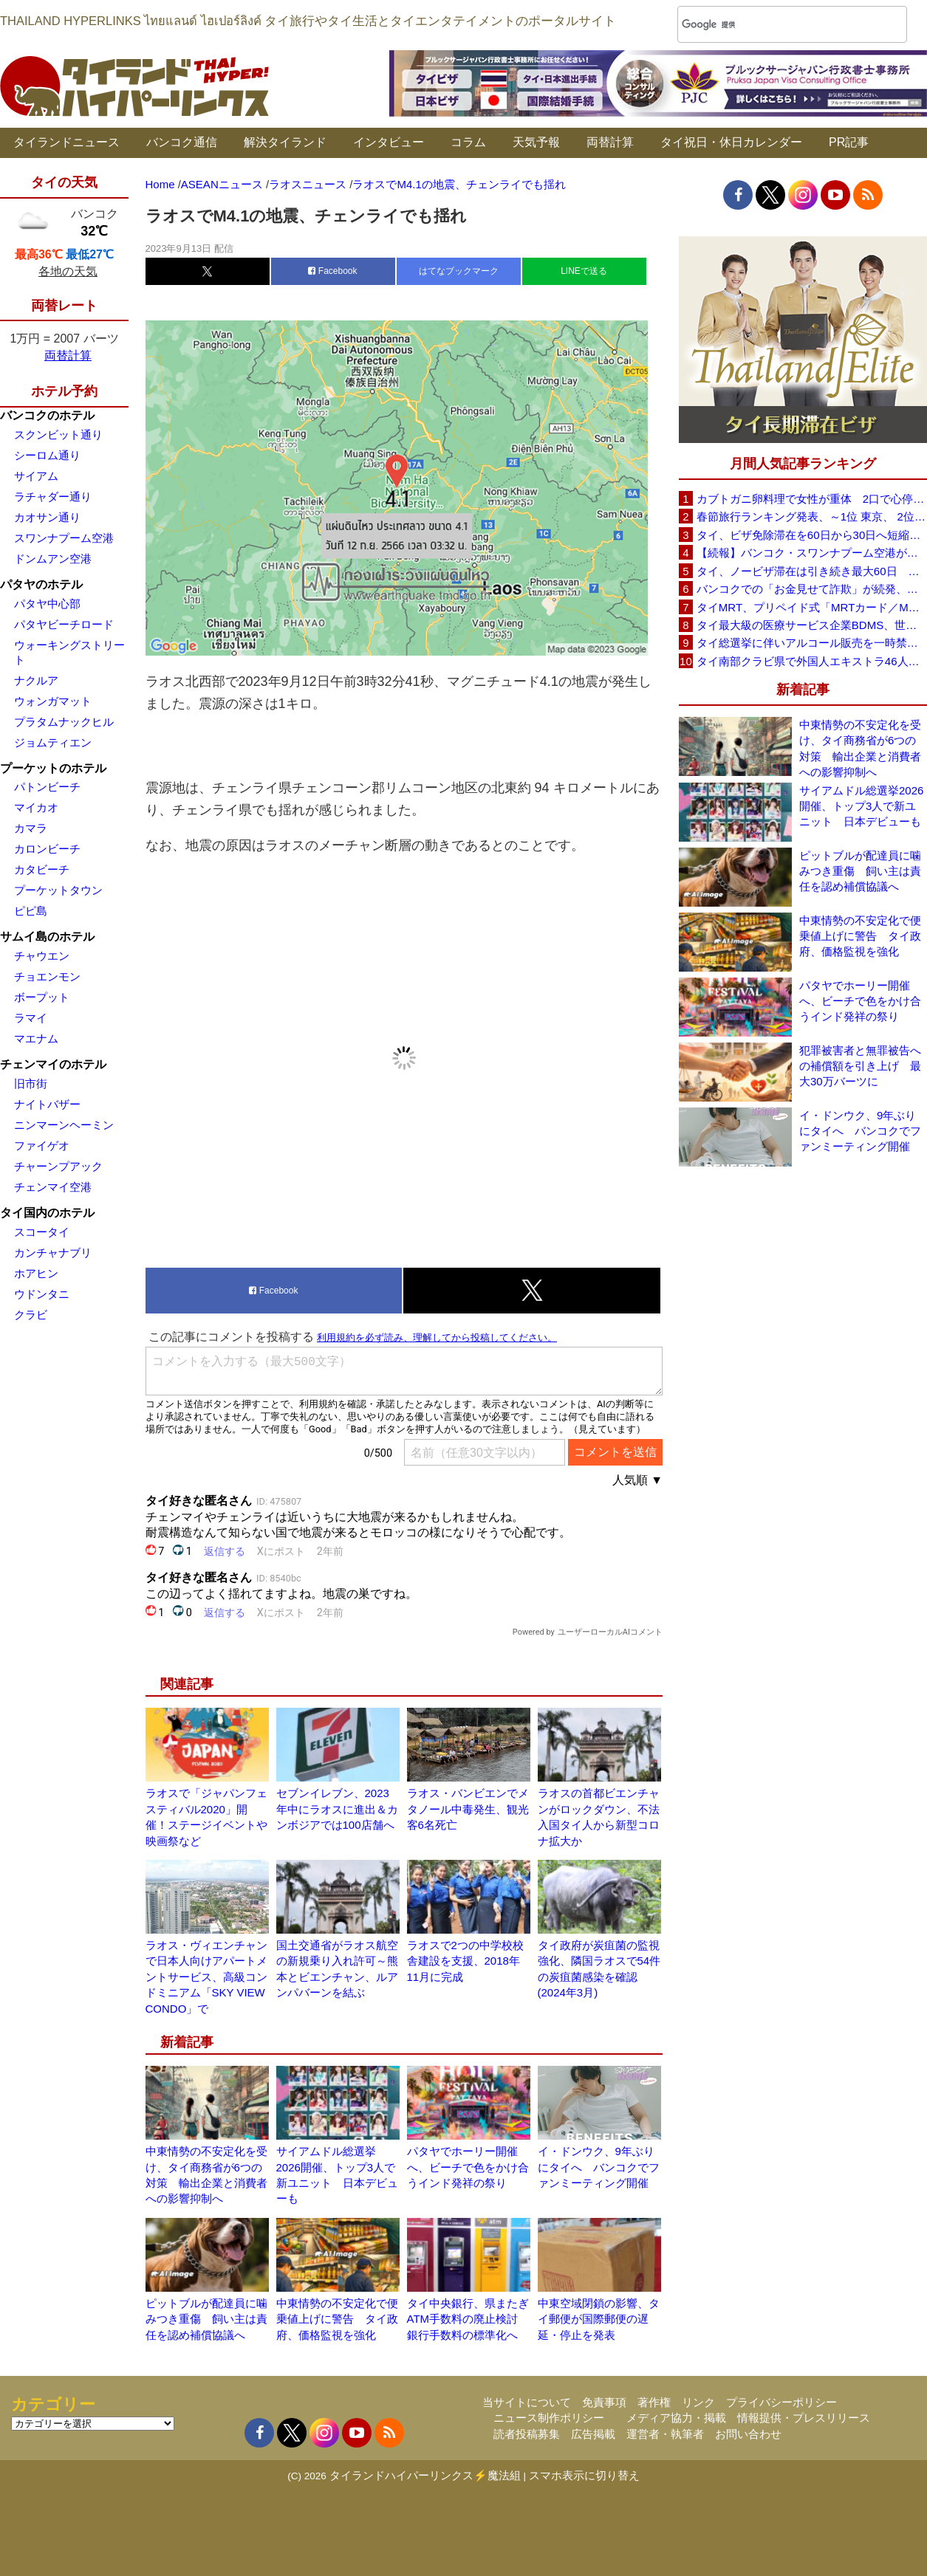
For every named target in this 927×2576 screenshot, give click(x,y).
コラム (468, 142)
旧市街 (30, 1083)
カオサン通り (47, 517)
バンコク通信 (181, 142)
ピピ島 (30, 910)
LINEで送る (584, 271)
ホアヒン (36, 1273)
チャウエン (41, 955)
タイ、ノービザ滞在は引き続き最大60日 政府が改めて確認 (812, 571)
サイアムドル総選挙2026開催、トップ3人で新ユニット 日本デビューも (861, 806)
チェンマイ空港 (53, 1187)
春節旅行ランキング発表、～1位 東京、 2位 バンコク (812, 516)
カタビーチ (41, 869)
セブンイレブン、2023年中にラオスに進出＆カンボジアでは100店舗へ (337, 1809)
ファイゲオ (41, 1145)
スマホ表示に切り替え (584, 2475)
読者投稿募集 (526, 2434)
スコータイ (41, 1232)
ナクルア (36, 680)
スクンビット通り (58, 434)
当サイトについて (526, 2402)
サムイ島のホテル (47, 936)
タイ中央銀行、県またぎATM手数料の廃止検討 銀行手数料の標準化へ (468, 2319)
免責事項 (604, 2402)
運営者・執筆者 (665, 2434)
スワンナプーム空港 (64, 538)
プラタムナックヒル (64, 721)
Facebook (332, 271)
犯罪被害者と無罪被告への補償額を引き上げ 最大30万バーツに (860, 1066)
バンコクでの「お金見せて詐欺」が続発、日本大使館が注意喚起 (812, 589)
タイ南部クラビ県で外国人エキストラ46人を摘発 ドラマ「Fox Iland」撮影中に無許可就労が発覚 (812, 661)
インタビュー (388, 142)
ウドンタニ (41, 1294)
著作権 (654, 2402)
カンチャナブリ (53, 1252)
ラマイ (30, 1017)
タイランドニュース (66, 142)
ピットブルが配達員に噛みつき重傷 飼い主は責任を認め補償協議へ (206, 2319)
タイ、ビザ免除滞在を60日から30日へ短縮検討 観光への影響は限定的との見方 (812, 535)
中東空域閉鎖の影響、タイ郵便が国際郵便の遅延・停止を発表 (599, 2319)
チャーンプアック (58, 1166)
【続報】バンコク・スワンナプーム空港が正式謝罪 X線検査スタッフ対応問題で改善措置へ (812, 552)
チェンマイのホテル (53, 1064)
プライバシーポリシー (781, 2402)
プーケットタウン (58, 890)
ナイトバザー (47, 1104)
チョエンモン (47, 976)
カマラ (30, 828)
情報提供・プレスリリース (803, 2417)
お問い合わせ (748, 2434)
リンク (698, 2402)
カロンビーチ (47, 848)
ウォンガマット (53, 701)
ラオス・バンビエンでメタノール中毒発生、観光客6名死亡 (468, 1809)
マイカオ (36, 807)
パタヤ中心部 (47, 603)
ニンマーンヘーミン (64, 1125)
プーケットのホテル (53, 768)
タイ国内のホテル (47, 1212)
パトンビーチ (47, 786)
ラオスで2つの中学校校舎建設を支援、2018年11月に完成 (465, 1961)
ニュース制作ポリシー (548, 2417)
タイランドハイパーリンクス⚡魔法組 (425, 2475)
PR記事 (849, 142)
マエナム (36, 1038)
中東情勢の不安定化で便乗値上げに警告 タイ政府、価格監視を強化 (337, 2319)
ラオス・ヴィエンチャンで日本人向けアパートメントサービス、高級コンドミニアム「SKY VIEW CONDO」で (206, 1977)
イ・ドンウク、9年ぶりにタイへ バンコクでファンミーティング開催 (599, 2167)
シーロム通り (47, 455)
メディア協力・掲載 (676, 2417)
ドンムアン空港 (53, 558)
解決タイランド (285, 142)
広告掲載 (593, 2434)
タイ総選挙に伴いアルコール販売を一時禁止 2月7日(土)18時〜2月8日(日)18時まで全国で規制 (812, 642)
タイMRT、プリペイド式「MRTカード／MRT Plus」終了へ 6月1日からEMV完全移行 (812, 607)
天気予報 (536, 142)
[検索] (773, 25)
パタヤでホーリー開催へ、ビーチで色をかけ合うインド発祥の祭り (468, 2167)
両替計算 (610, 142)
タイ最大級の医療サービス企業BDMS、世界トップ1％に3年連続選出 (812, 625)
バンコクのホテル (47, 415)
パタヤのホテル (41, 584)
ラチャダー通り (53, 496)
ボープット (41, 997)
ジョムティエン (53, 742)
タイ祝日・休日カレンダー (731, 142)
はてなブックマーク (459, 271)
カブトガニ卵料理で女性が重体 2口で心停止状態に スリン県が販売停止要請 (812, 498)
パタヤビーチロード (64, 624)
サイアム (36, 476)
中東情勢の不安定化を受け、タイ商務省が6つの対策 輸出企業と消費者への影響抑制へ (860, 748)
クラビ (30, 1314)
